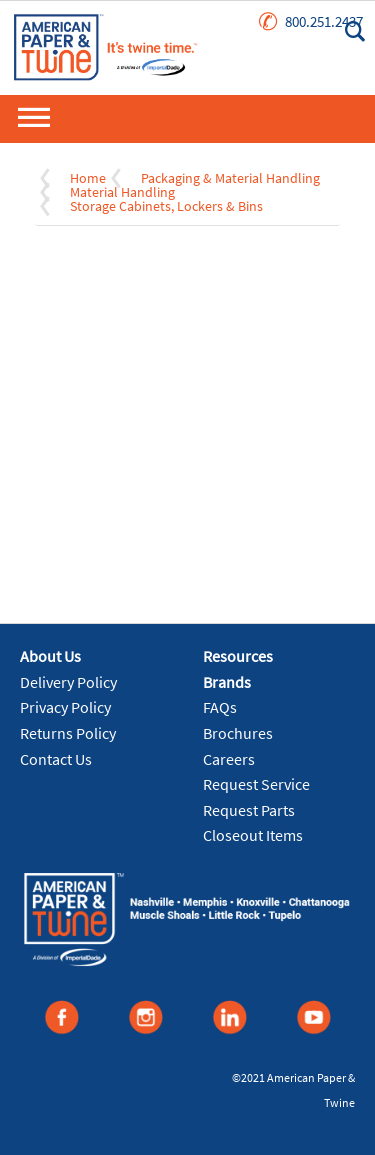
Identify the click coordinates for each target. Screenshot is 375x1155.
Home (88, 178)
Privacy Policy (65, 707)
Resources (238, 656)
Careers (229, 759)
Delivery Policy (68, 682)
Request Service (256, 784)
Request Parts (249, 810)
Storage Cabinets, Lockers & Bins (166, 206)
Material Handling (122, 192)
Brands (227, 682)
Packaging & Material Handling (230, 178)
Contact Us (56, 759)
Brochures (238, 733)
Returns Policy (68, 733)
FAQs (220, 707)
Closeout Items (253, 835)
